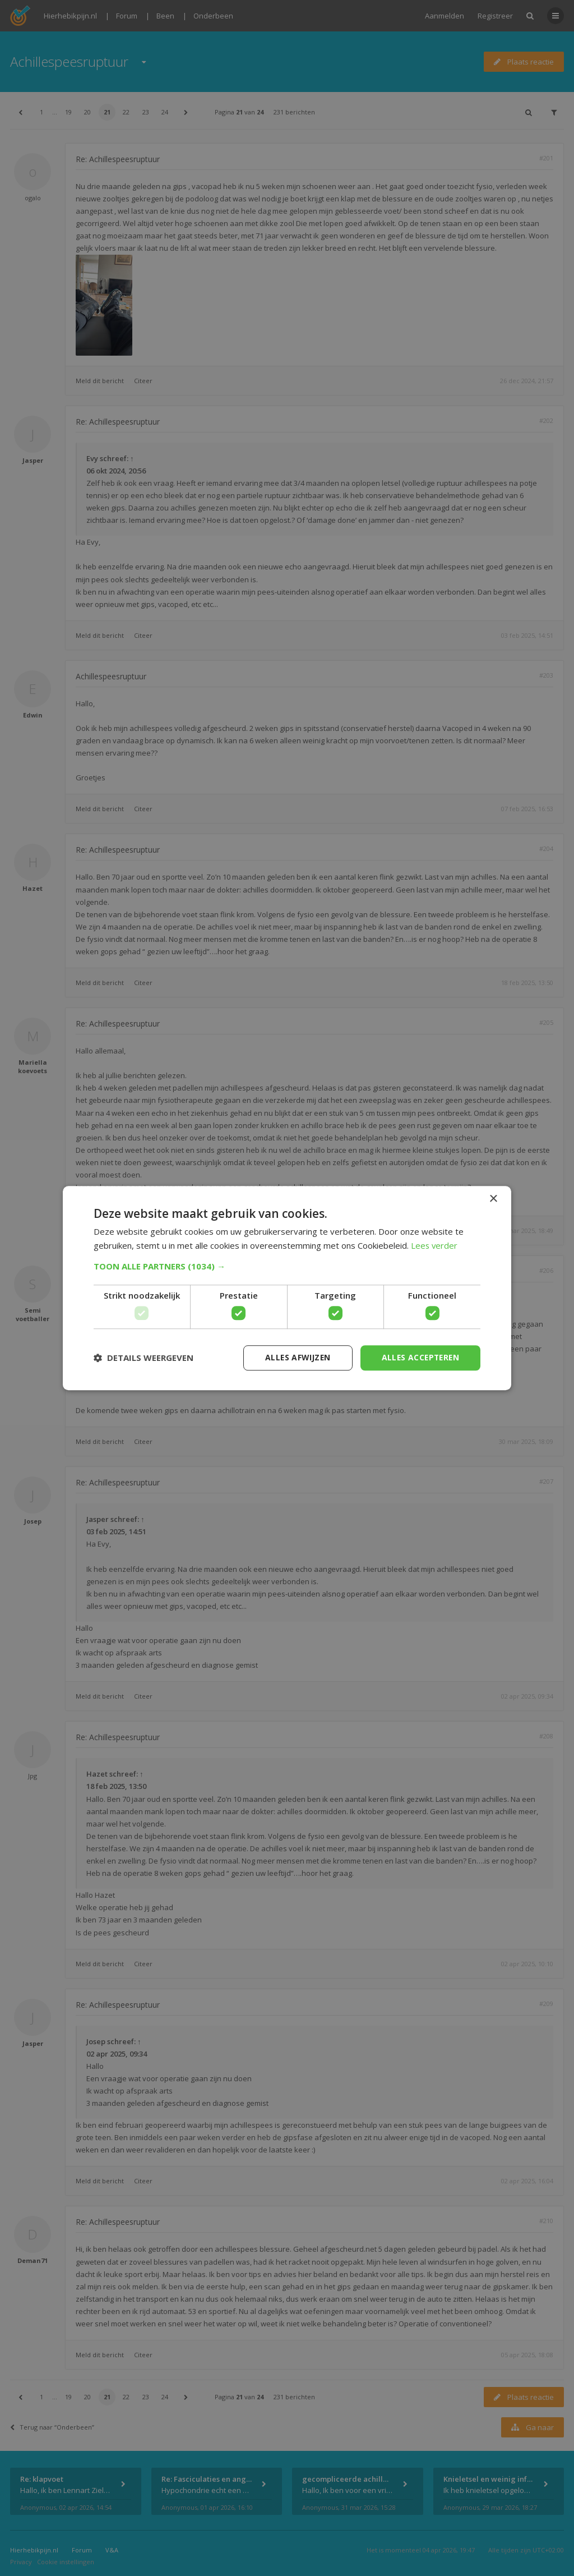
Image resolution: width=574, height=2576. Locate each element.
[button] (287, 1266)
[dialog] (287, 1288)
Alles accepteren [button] (419, 1357)
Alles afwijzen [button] (294, 1357)
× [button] (493, 1199)
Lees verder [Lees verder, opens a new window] (435, 1245)
